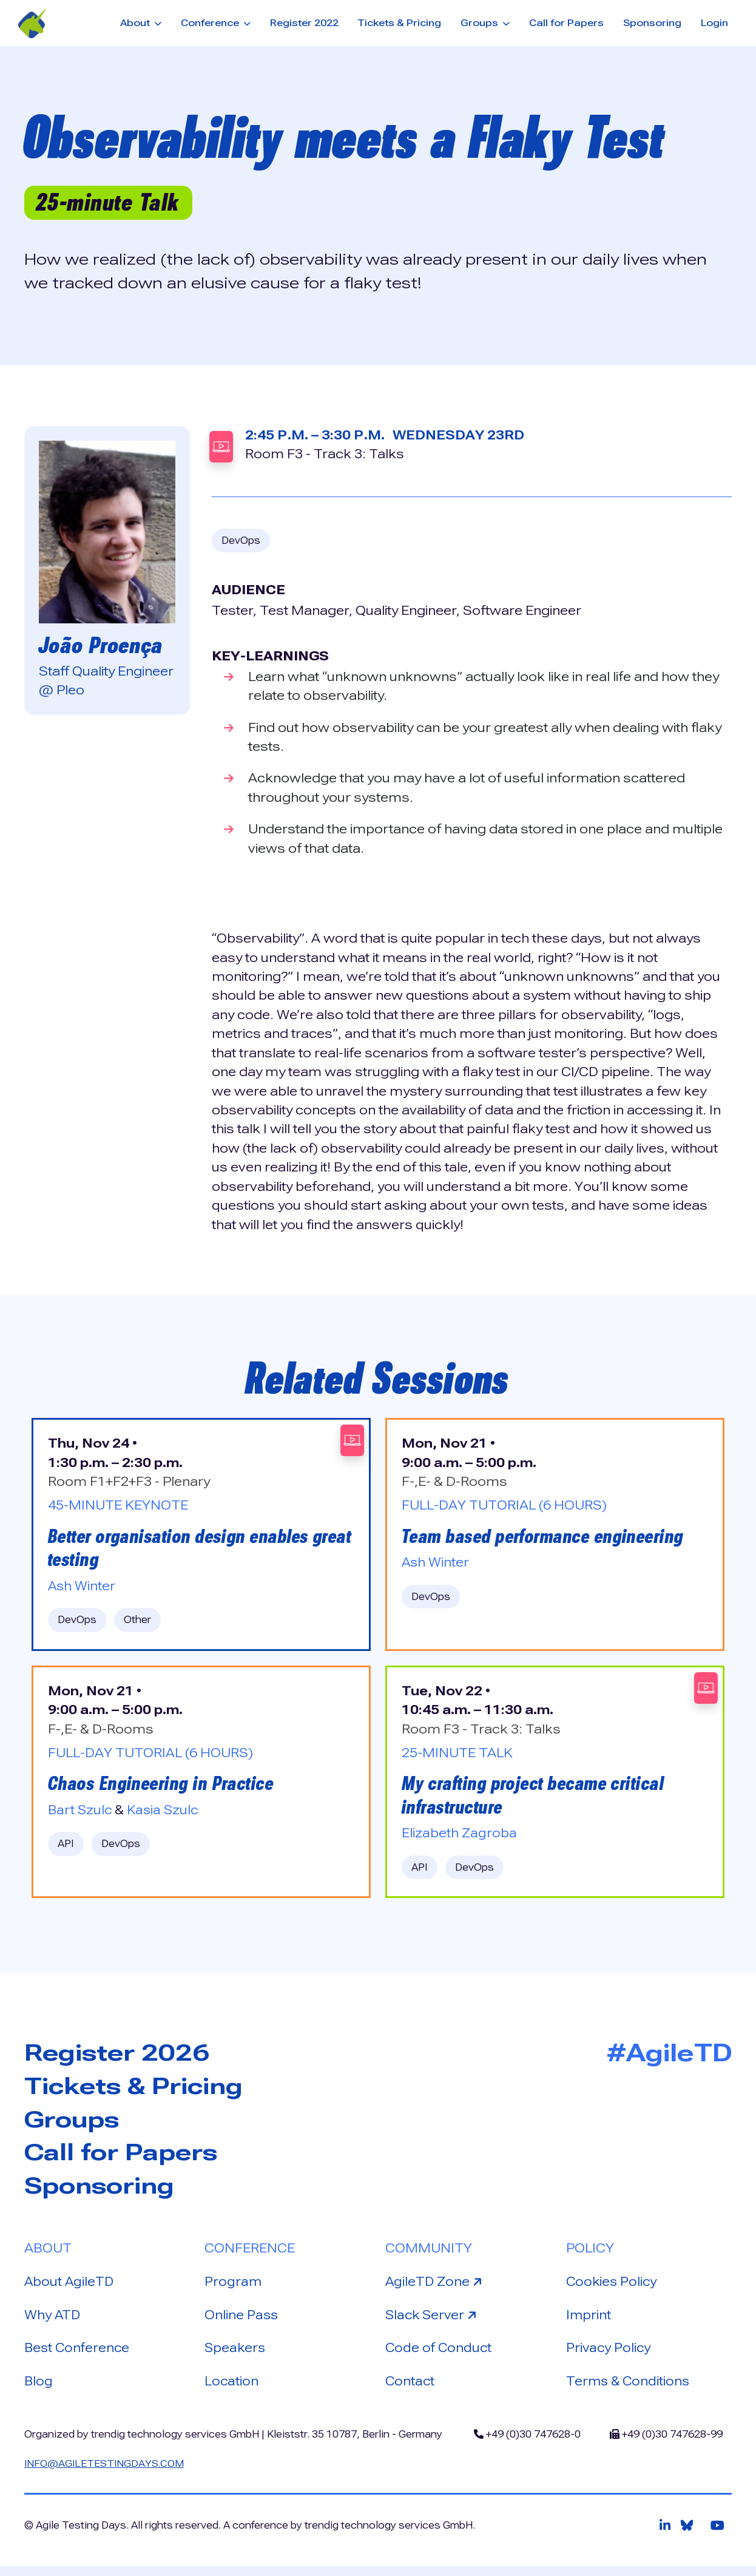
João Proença (102, 645)
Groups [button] (481, 23)
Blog (38, 2389)
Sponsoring (652, 23)
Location (231, 2389)
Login (714, 23)
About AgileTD (69, 2289)
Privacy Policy (609, 2356)
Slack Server (434, 2321)
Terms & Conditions (629, 2389)
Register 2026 (120, 2058)
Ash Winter (82, 1588)
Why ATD (52, 2322)
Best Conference (78, 2356)
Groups (74, 2125)
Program (233, 2289)
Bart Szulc (80, 1813)
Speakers (235, 2356)
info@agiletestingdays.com (105, 2472)
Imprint (589, 2322)
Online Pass (241, 2322)
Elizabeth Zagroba (459, 1838)
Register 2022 (304, 23)
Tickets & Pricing (399, 23)
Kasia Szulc (165, 1813)
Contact (410, 2389)
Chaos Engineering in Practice (163, 1786)
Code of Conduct (439, 2356)
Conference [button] (211, 23)
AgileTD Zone (436, 2288)
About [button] (136, 23)
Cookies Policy (612, 2289)
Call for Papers (566, 23)
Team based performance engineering (547, 1537)
